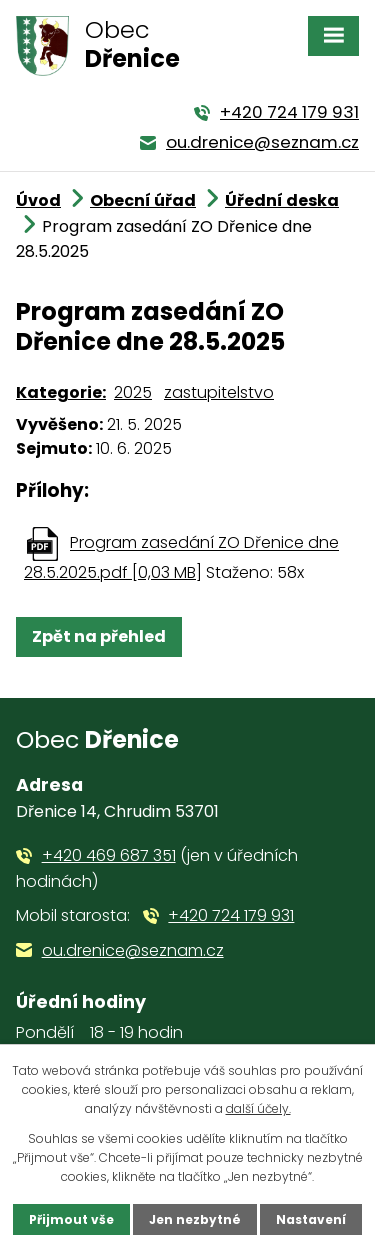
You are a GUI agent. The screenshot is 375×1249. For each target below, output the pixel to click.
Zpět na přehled (99, 636)
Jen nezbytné (195, 1219)
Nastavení (311, 1219)
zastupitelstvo (219, 392)
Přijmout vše (71, 1219)
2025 (133, 392)
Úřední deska (282, 200)
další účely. (258, 1108)
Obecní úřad (143, 200)
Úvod (38, 200)
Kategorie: (61, 392)
